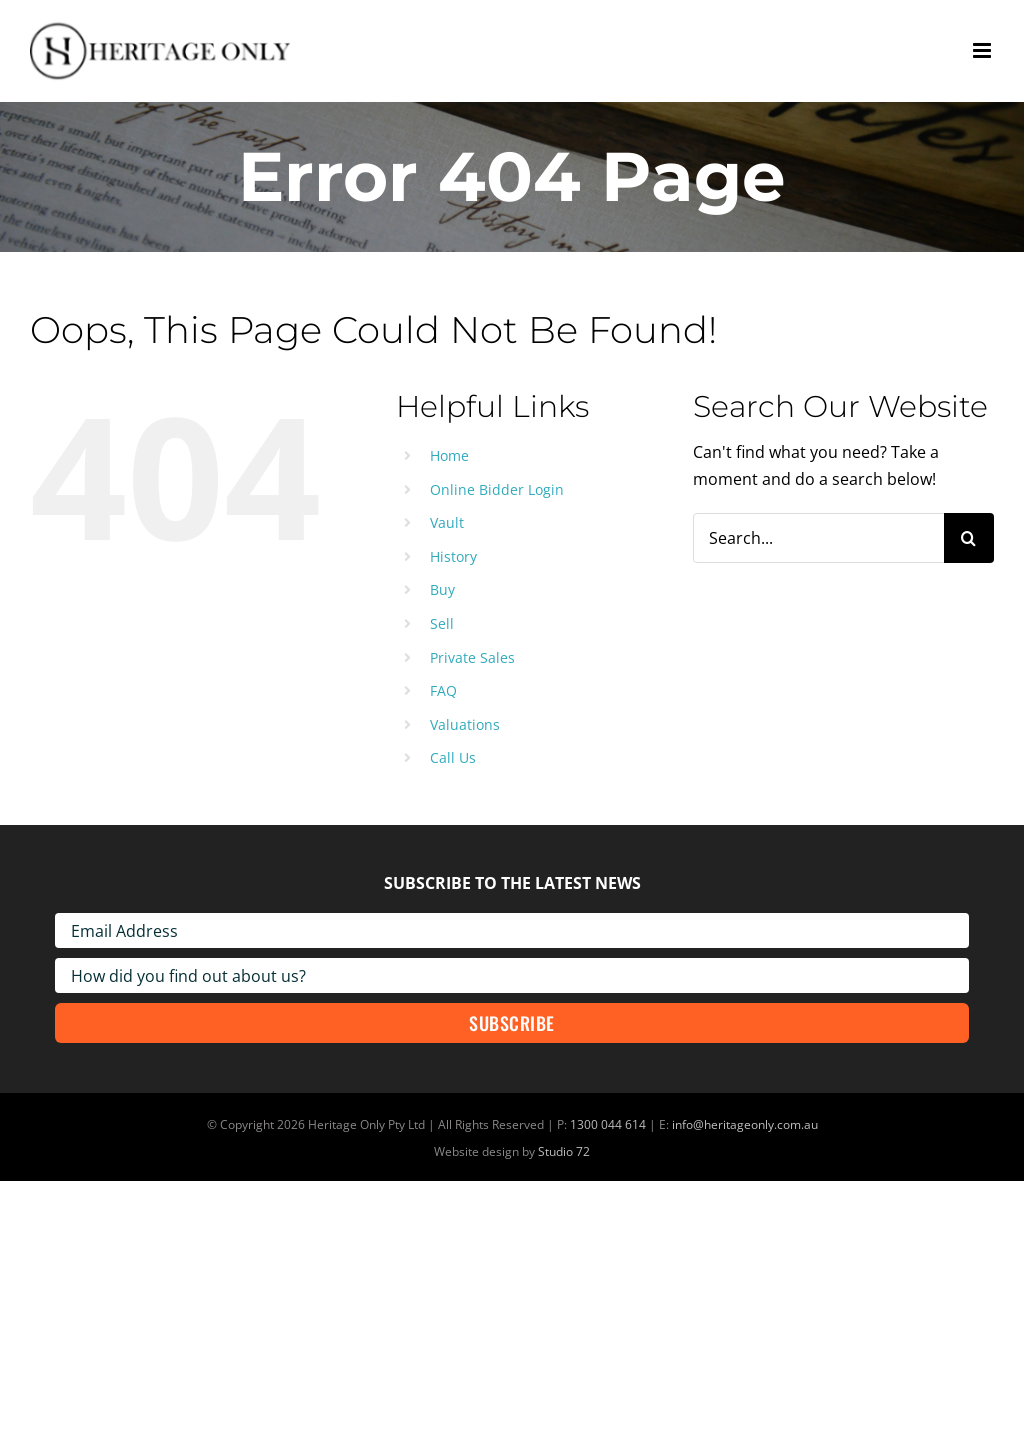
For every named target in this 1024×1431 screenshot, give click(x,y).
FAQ (443, 690)
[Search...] (818, 538)
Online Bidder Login (497, 489)
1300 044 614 (608, 1124)
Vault (447, 522)
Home (449, 455)
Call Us (453, 757)
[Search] (969, 538)
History (453, 556)
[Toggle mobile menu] (983, 50)
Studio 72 (564, 1151)
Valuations (465, 724)
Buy (442, 589)
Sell (442, 623)
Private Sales (472, 657)
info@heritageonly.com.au (745, 1124)
